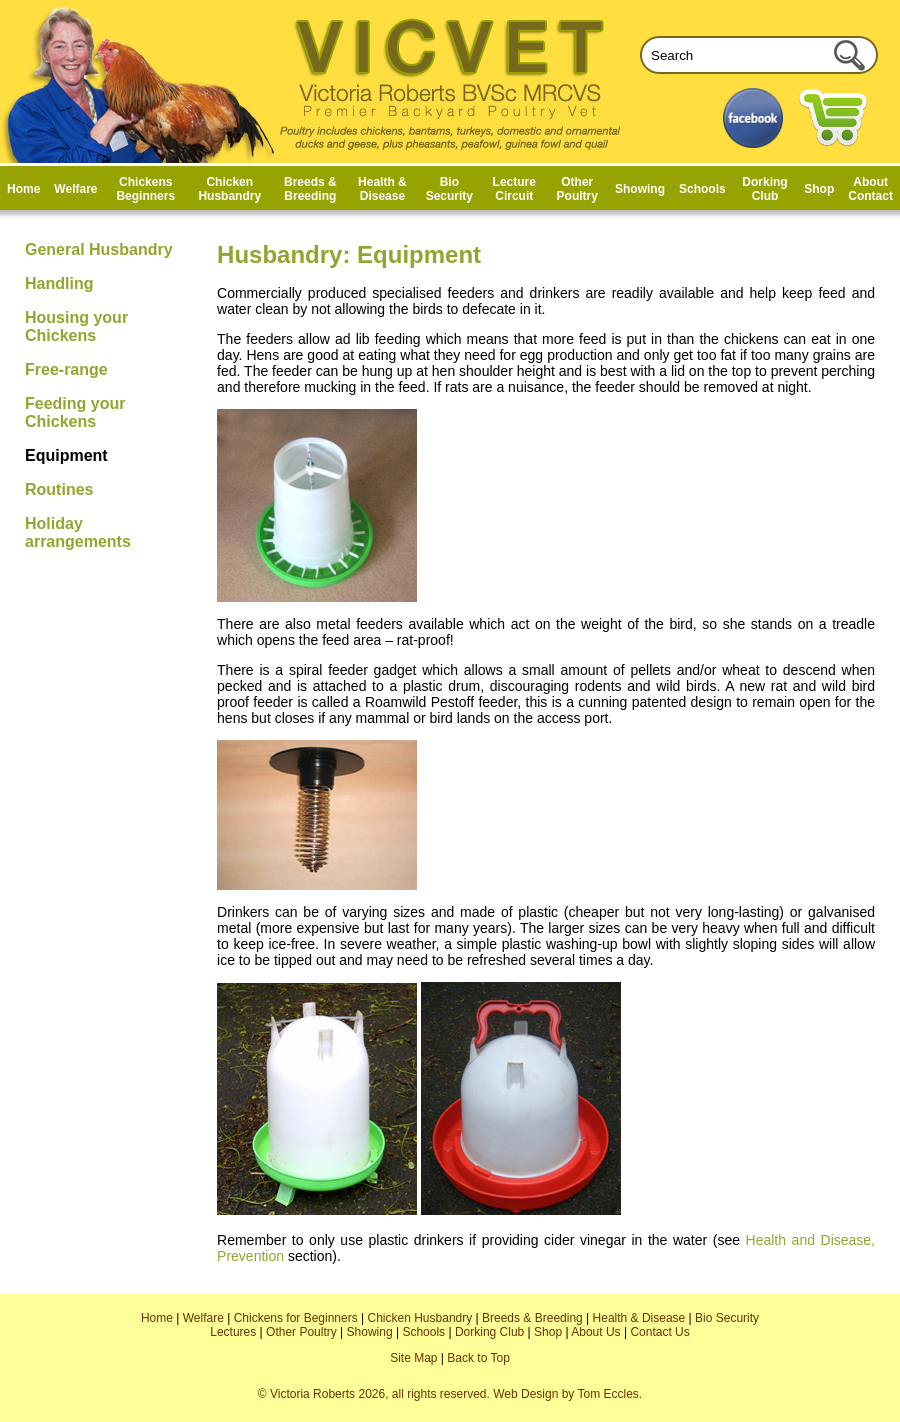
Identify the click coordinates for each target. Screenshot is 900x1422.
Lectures (233, 1332)
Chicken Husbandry (229, 189)
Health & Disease (382, 189)
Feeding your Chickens (75, 412)
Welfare (75, 189)
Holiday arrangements (78, 532)
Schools (702, 189)
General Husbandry (99, 249)
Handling (59, 283)
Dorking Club (764, 189)
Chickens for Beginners (296, 1318)
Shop (819, 189)
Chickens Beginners (145, 189)
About (870, 182)
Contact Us (659, 1332)
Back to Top (478, 1358)
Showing (640, 189)
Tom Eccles (607, 1394)
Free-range (66, 369)
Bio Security (449, 189)
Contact (870, 196)
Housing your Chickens (76, 326)
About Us (595, 1332)
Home (23, 189)
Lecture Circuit (514, 189)
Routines (59, 489)
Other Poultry (577, 189)
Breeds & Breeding (310, 189)
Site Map (413, 1358)
